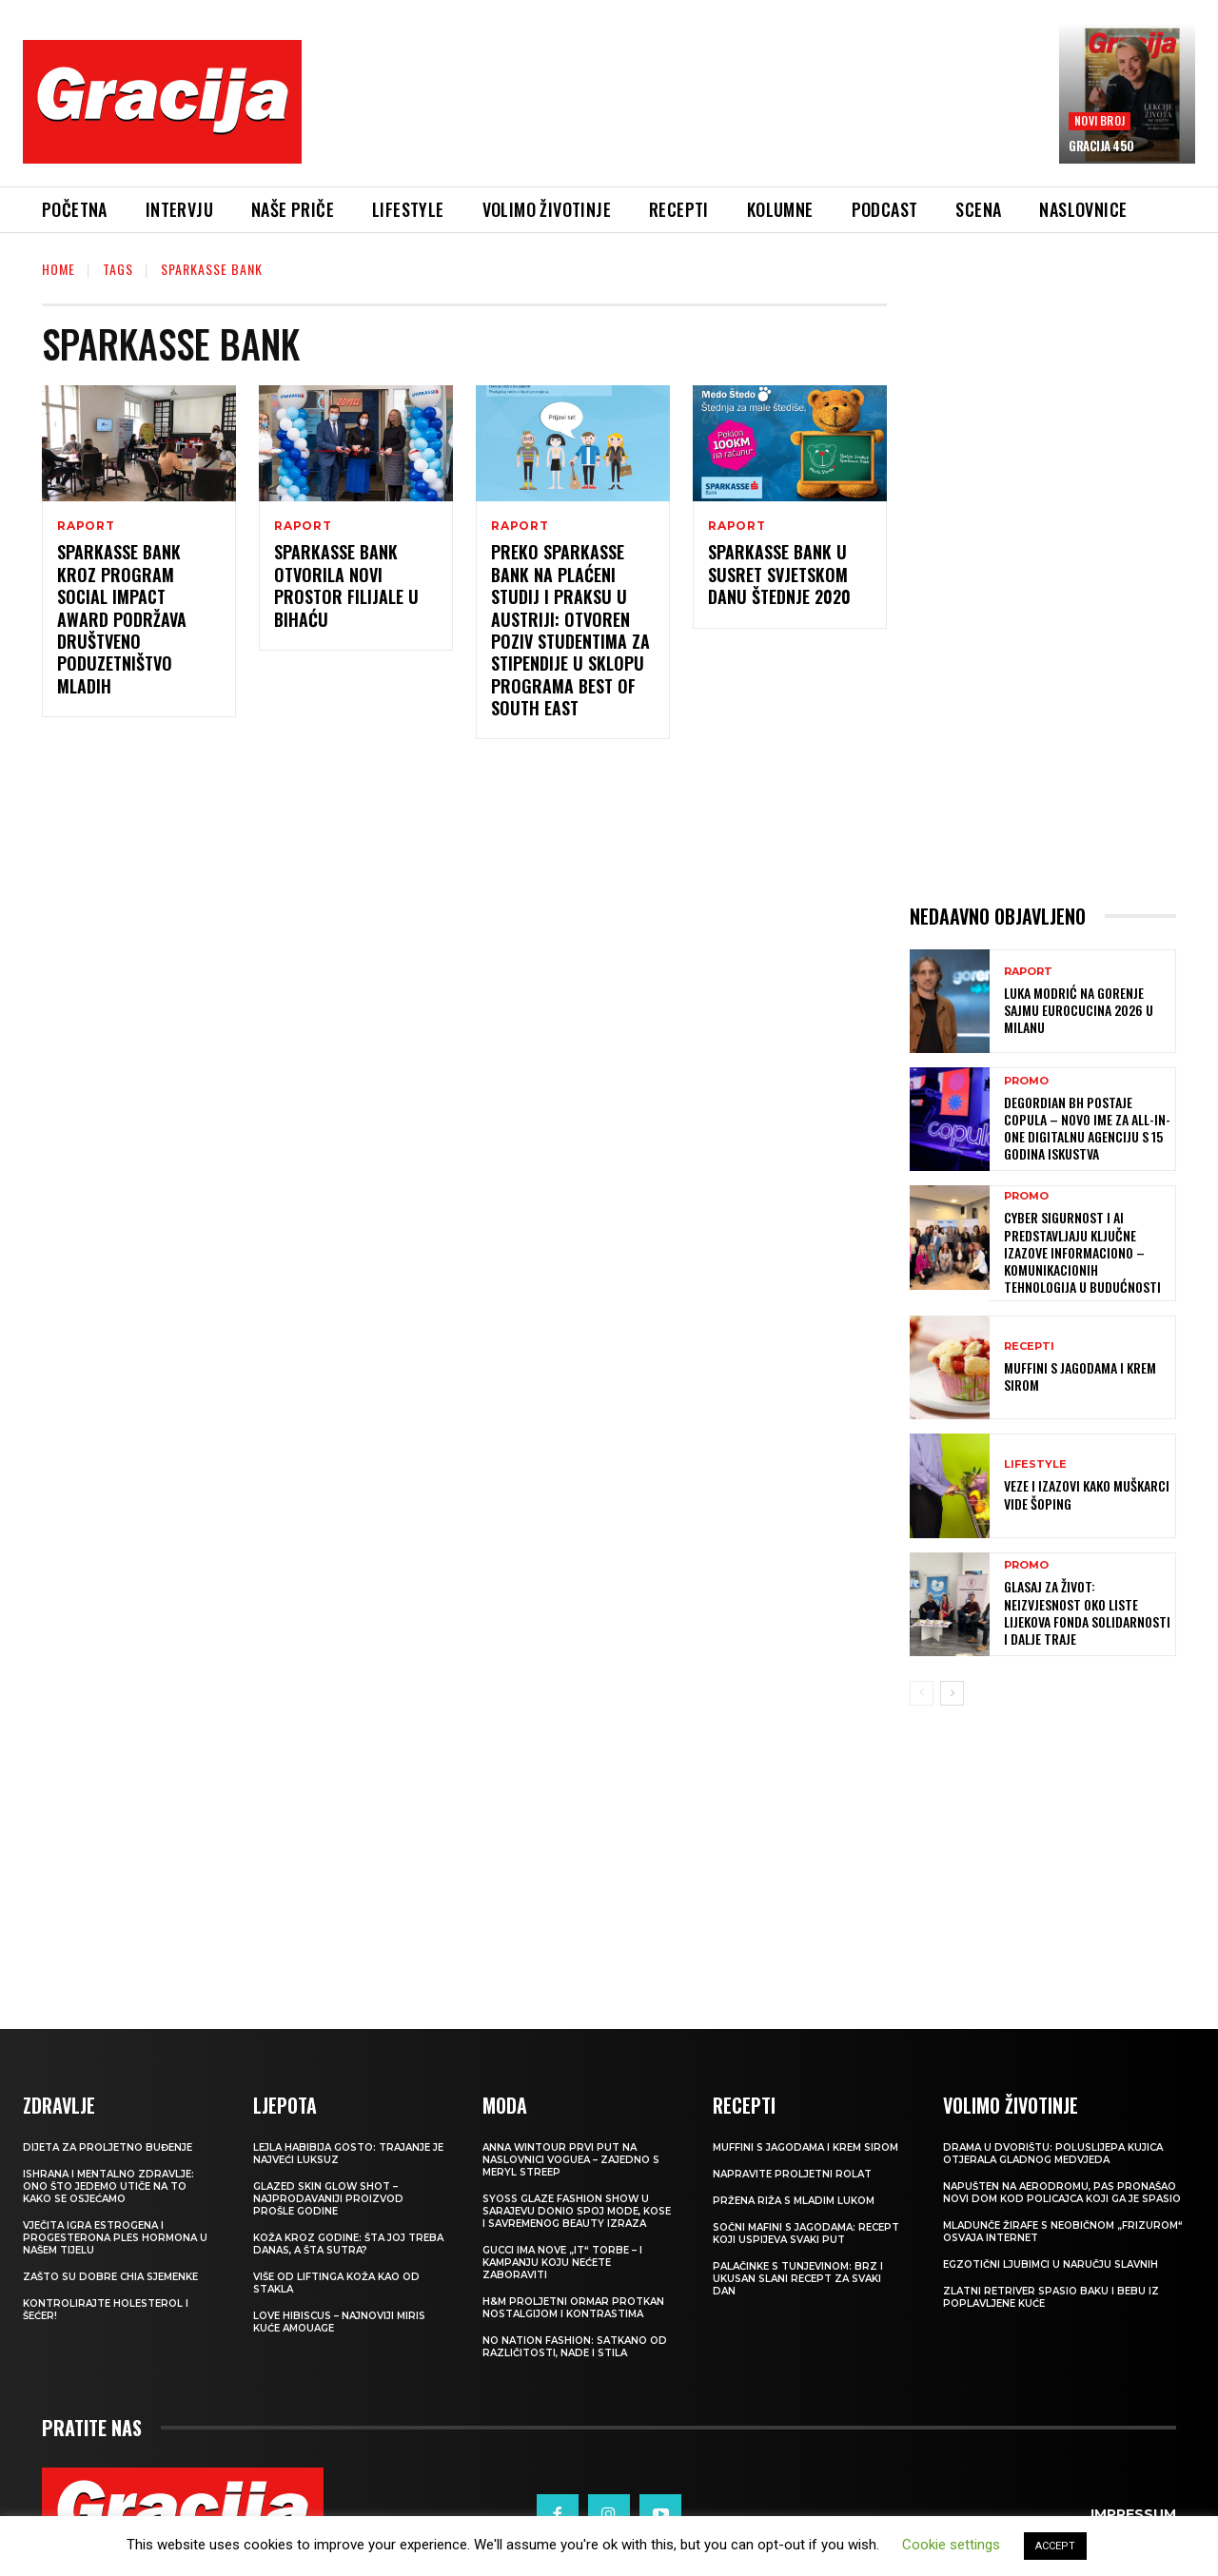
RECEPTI (1029, 1346)
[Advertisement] (680, 115)
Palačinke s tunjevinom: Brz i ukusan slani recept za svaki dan (798, 2278)
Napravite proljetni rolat (792, 2174)
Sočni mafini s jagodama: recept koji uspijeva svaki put (806, 2233)
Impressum (1133, 2514)
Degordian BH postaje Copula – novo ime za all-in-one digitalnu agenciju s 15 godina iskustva (1087, 1128)
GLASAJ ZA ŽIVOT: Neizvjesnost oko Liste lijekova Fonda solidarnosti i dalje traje (1087, 1612)
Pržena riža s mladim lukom (793, 2201)
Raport (86, 526)
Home (58, 269)
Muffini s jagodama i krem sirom (1080, 1376)
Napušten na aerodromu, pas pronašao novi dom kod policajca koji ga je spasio (1062, 2192)
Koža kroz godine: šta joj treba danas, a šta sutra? (348, 2244)
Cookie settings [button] (951, 2544)
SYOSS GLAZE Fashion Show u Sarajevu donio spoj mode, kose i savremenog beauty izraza (576, 2211)
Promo (1026, 1081)
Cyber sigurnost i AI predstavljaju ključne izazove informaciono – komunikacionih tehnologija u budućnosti (1082, 1252)
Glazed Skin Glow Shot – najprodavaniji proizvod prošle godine (328, 2198)
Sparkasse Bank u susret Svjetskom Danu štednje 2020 (779, 574)
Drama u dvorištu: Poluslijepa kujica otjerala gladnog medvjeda (1053, 2153)
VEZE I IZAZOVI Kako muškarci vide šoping (1086, 1493)
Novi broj (1099, 120)
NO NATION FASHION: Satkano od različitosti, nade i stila (574, 2346)
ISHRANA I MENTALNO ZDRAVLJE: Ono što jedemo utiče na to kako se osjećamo (108, 2186)
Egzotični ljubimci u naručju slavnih (1050, 2264)
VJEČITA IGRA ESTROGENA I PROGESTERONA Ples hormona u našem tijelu (115, 2237)
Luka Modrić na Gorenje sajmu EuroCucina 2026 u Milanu (1078, 1010)
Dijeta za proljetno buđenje (107, 2147)
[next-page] (952, 1693)
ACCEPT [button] (1055, 2546)
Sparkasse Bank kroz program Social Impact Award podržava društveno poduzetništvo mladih (122, 618)
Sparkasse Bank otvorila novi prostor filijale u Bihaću (346, 585)
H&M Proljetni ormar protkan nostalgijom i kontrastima (573, 2307)
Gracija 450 (1101, 145)
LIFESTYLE (1035, 1464)
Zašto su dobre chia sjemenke (110, 2277)
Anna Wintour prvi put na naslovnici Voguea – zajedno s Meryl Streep (570, 2159)
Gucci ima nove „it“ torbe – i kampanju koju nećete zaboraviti (562, 2262)
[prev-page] (921, 1693)
